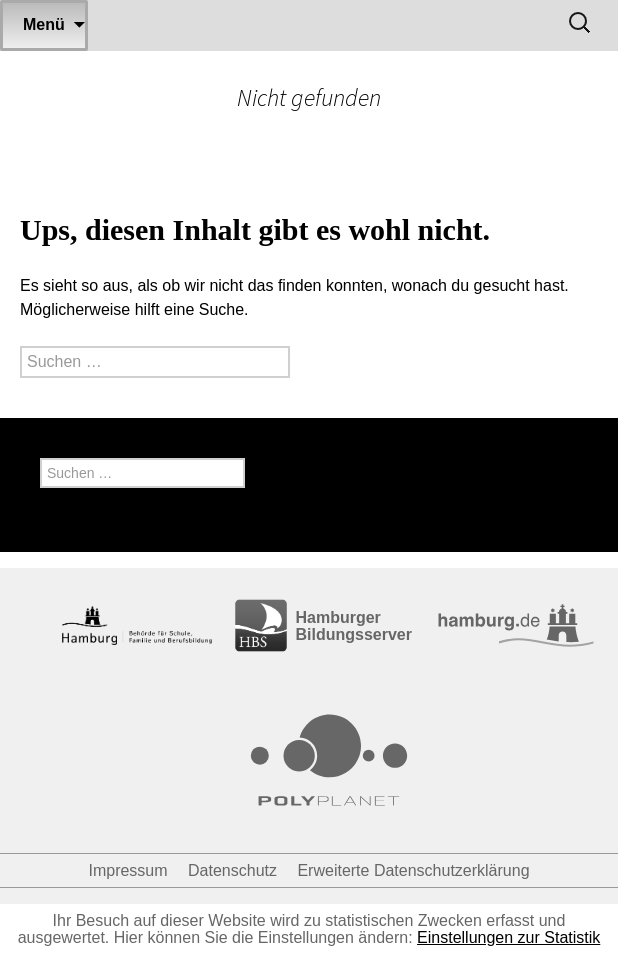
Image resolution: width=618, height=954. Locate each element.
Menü (44, 24)
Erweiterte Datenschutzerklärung (413, 870)
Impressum (127, 870)
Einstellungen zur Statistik (508, 937)
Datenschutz (232, 870)
